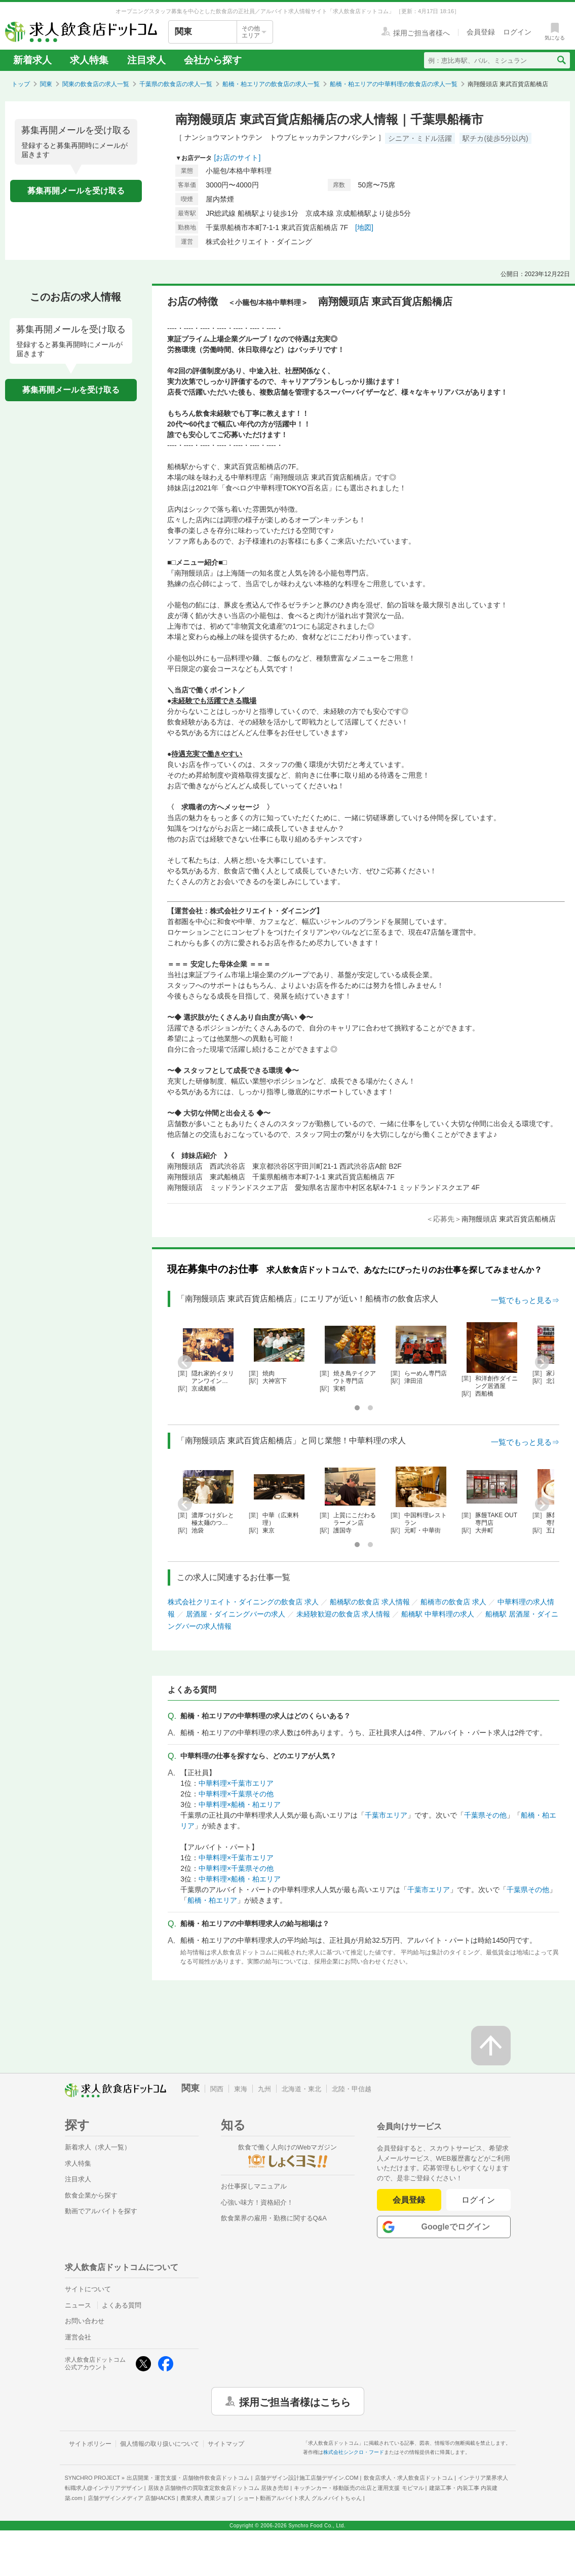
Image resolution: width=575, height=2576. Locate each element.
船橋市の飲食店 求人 (453, 1602)
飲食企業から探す (91, 2195)
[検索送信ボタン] (561, 60)
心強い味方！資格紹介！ (257, 2202)
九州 (264, 2089)
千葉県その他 (485, 1815)
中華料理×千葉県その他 (236, 1794)
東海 (240, 2089)
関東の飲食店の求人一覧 (95, 84)
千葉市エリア (386, 1815)
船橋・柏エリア (212, 1900)
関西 (216, 2089)
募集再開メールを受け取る (76, 190)
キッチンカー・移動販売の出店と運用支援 (359, 2488)
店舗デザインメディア (131, 2498)
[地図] (364, 227)
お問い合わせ (84, 2321)
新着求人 (32, 60)
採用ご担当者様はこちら (295, 2401)
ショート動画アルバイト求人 (300, 2498)
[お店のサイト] (237, 157)
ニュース (78, 2305)
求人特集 (89, 60)
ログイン (478, 2200)
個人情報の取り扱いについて (159, 2443)
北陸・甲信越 (351, 2089)
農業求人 (206, 2498)
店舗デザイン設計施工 (307, 2478)
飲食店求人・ (408, 2478)
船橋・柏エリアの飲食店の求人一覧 (271, 84)
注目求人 (146, 60)
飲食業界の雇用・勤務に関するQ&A (274, 2218)
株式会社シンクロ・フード (353, 2452)
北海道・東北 (301, 2089)
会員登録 (409, 2200)
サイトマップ (226, 2443)
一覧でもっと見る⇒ (525, 1300)
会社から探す (213, 60)
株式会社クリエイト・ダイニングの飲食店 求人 (243, 1602)
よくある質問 (121, 2305)
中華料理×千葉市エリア (236, 1783)
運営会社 (78, 2337)
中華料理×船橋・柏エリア (240, 1804)
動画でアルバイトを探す (101, 2211)
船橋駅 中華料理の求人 (437, 1614)
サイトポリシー (90, 2443)
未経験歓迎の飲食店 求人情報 (343, 1614)
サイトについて (88, 2289)
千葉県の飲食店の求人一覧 (175, 84)
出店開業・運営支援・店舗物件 (188, 2478)
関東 (46, 84)
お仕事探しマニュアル (254, 2186)
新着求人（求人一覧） (98, 2147)
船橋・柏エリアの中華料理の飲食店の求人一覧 (393, 84)
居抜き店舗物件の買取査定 (218, 2488)
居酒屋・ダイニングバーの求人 (235, 1614)
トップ (21, 84)
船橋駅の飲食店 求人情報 (370, 1602)
